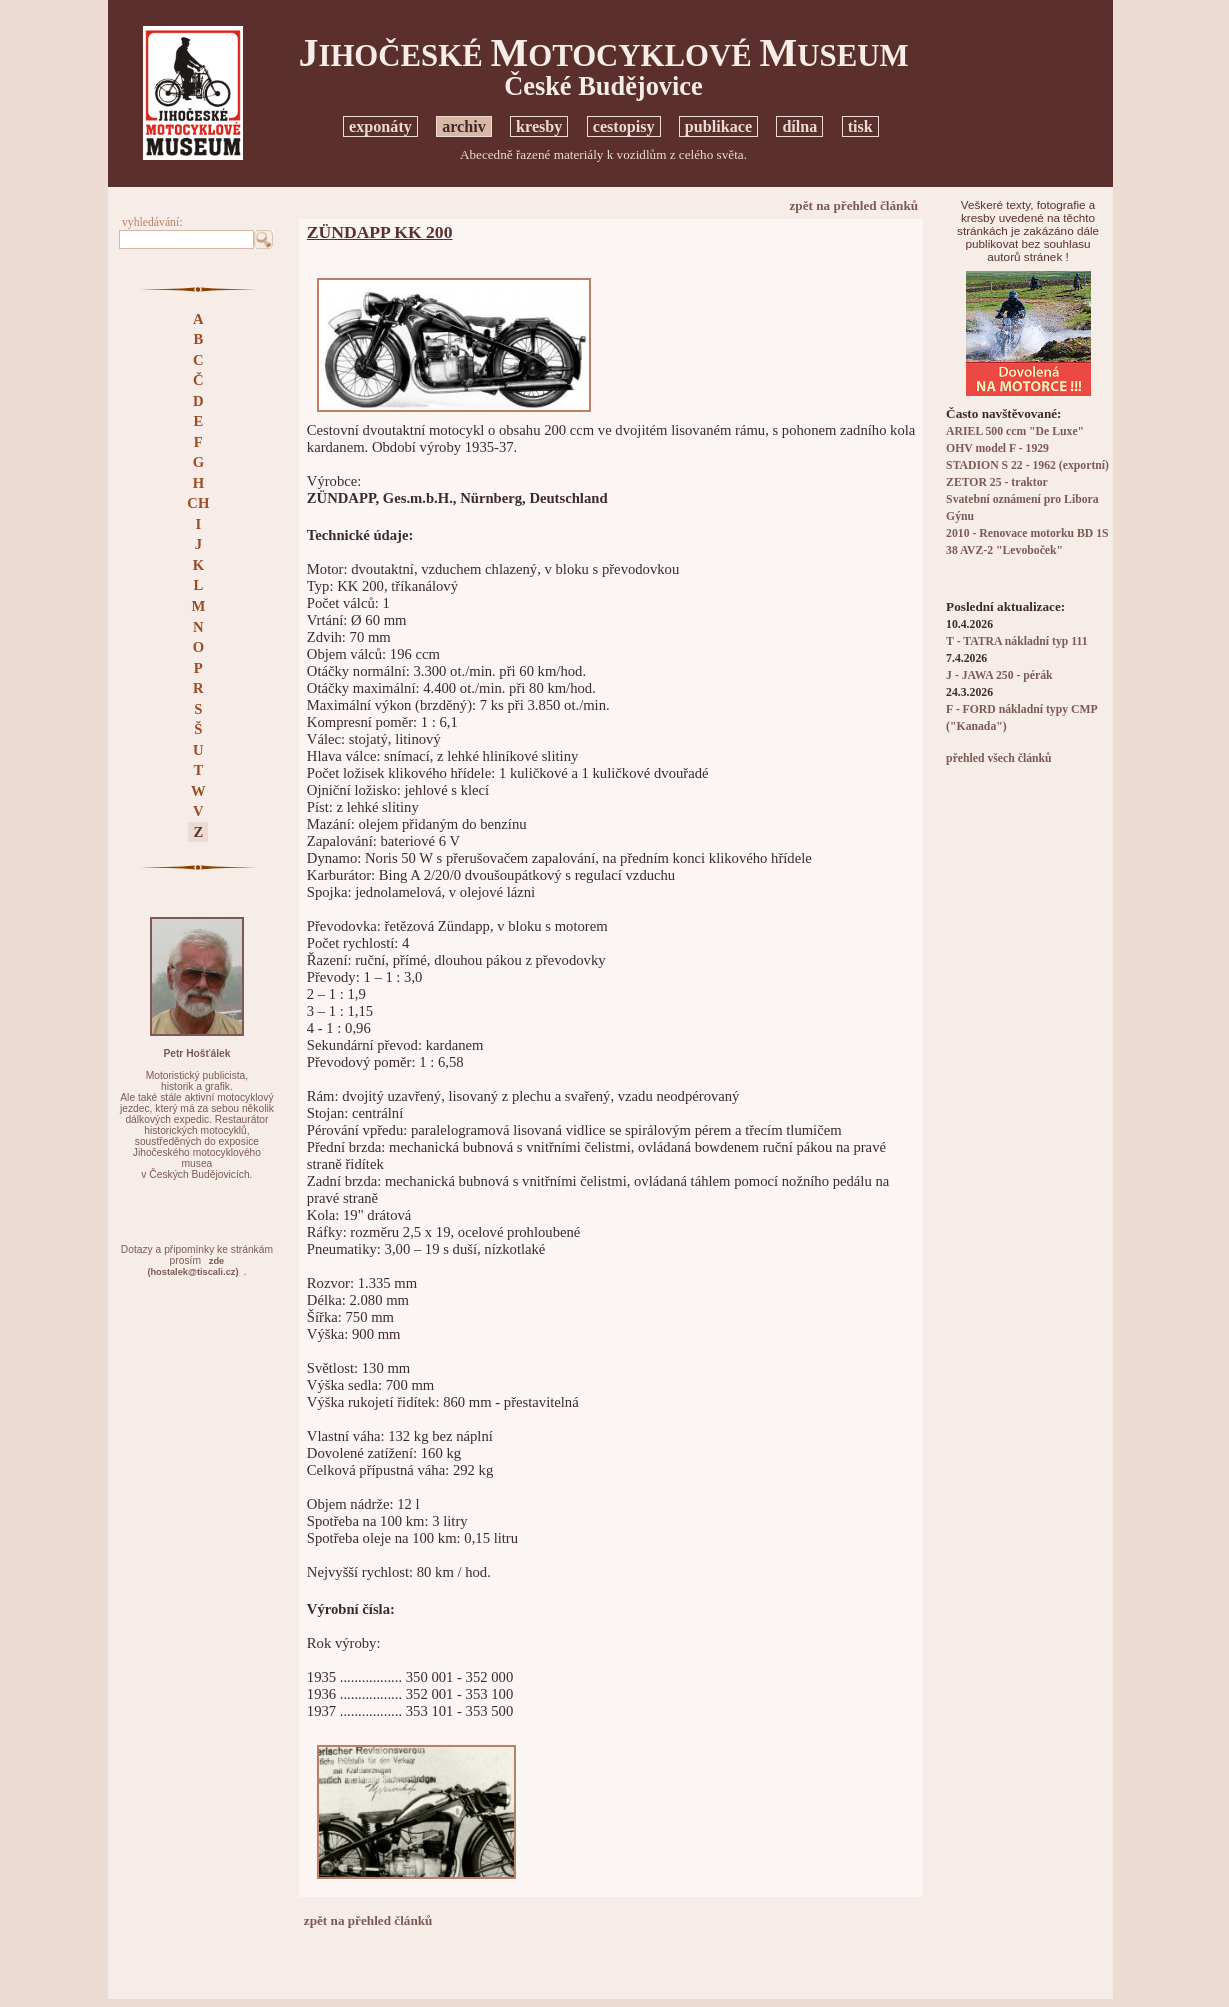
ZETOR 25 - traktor (997, 482)
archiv (464, 126)
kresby (539, 126)
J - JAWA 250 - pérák (999, 675)
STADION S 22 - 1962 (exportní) (1027, 465)
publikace (718, 126)
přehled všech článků (998, 758)
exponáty (380, 126)
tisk (860, 126)
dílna (799, 126)
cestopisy (624, 126)
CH (198, 503)
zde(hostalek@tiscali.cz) (192, 1266)
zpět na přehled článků (854, 205)
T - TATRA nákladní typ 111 (1016, 641)
